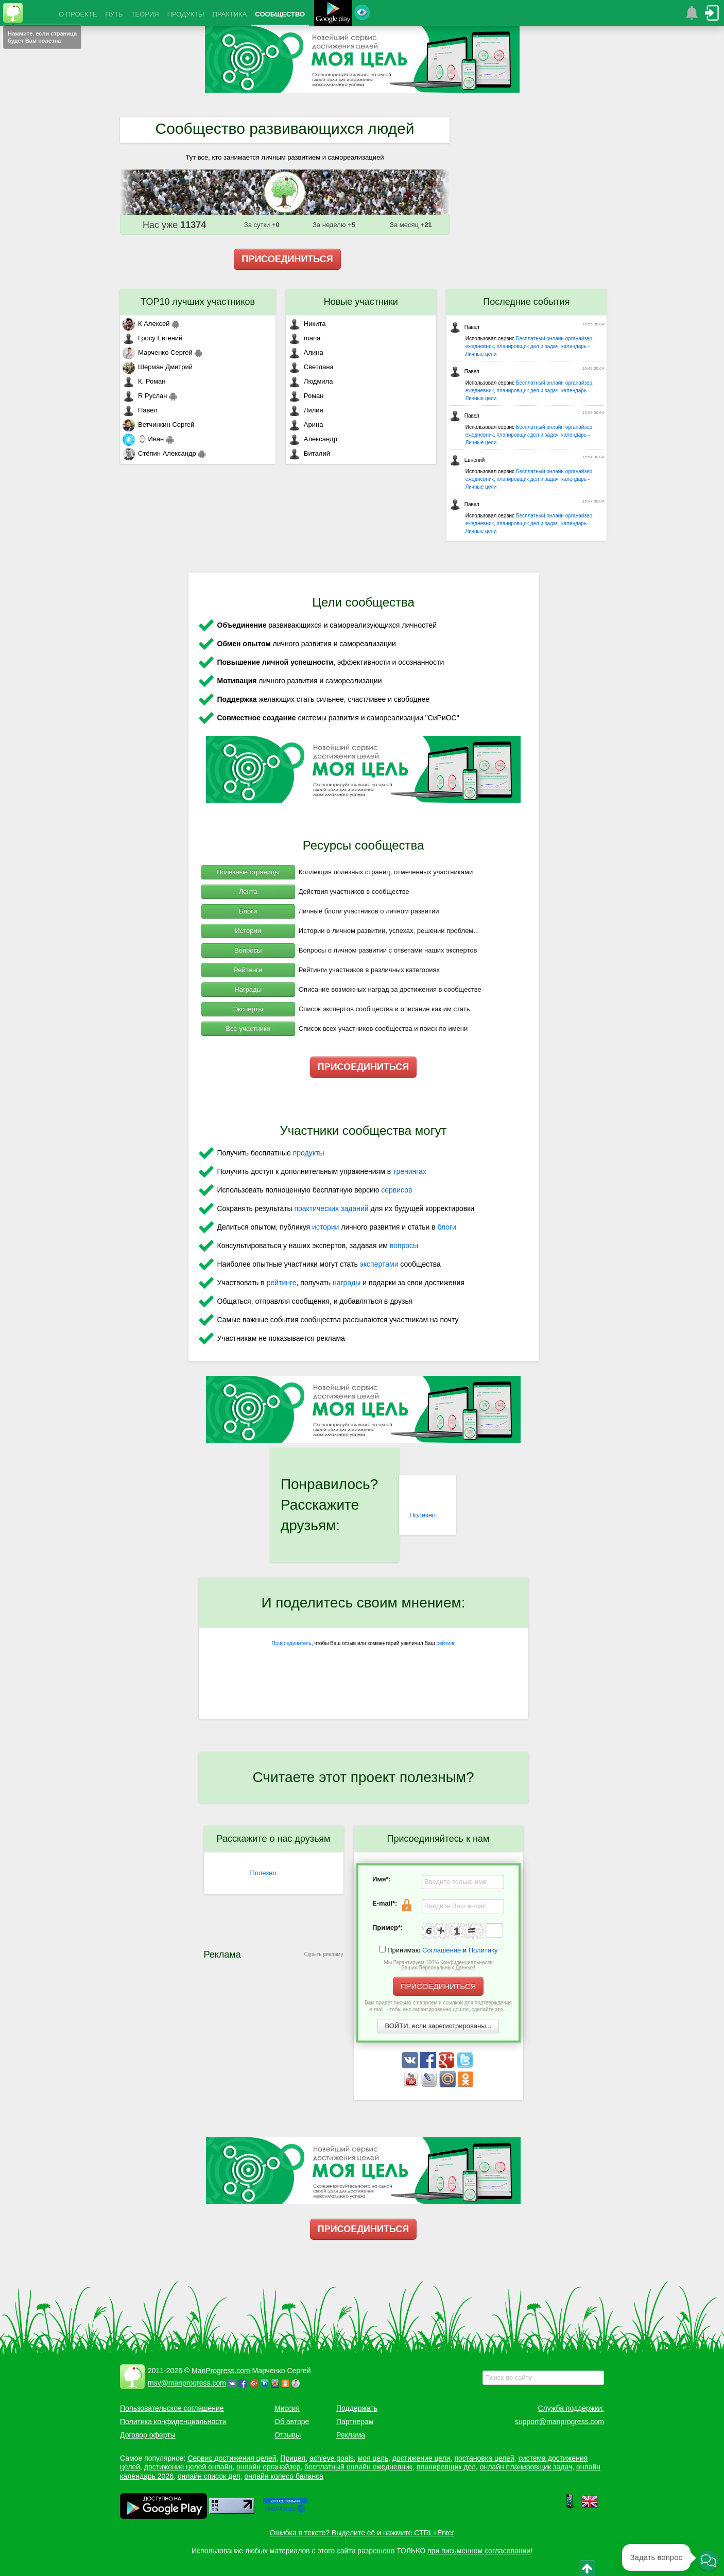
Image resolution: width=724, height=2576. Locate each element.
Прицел (292, 2458)
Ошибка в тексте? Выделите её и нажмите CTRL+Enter (362, 2533)
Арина (305, 424)
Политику (483, 1950)
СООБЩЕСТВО (280, 14)
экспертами (379, 1264)
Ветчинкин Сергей (158, 424)
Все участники (248, 1028)
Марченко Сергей (158, 352)
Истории (248, 931)
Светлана (311, 367)
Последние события (526, 302)
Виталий (309, 453)
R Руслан (145, 396)
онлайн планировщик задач (526, 2467)
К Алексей (146, 323)
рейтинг (445, 1643)
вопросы (404, 1245)
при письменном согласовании (478, 2551)
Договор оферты (148, 2435)
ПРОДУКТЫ (185, 14)
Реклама (350, 2435)
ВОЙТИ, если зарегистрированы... (438, 2026)
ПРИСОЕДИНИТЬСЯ (287, 259)
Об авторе (291, 2421)
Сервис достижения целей (231, 2458)
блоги (447, 1227)
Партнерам (354, 2421)
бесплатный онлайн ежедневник (358, 2467)
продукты (308, 1153)
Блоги (248, 911)
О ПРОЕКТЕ (78, 14)
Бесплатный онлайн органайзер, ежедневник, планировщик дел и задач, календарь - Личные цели (530, 346)
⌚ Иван (143, 439)
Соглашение (441, 1950)
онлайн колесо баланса (283, 2476)
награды (346, 1282)
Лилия (305, 410)
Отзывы (287, 2435)
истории (325, 1227)
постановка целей (484, 2458)
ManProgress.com (221, 2370)
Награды (248, 989)
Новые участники (361, 302)
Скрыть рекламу (323, 1954)
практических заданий (331, 1208)
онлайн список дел (209, 2476)
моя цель (373, 2458)
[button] (708, 2560)
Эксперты (248, 1009)
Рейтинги (248, 970)
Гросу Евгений (152, 338)
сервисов (396, 1190)
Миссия (287, 2408)
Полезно (422, 1515)
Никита (307, 323)
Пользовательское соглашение (172, 2408)
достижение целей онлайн (188, 2467)
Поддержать (356, 2408)
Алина (305, 352)
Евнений (467, 460)
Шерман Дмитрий (158, 367)
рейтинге (282, 1282)
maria (304, 338)
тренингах (409, 1171)
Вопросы (248, 950)
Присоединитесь (292, 1643)
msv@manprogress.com (187, 2383)
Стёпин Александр (159, 453)
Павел (140, 410)
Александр (312, 439)
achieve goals (331, 2458)
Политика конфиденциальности (173, 2421)
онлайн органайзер (268, 2467)
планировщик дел (446, 2467)
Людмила (310, 381)
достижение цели (421, 2458)
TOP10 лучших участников (198, 302)
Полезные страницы (248, 872)
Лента (248, 891)
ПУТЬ (114, 14)
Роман (306, 396)
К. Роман (144, 381)
